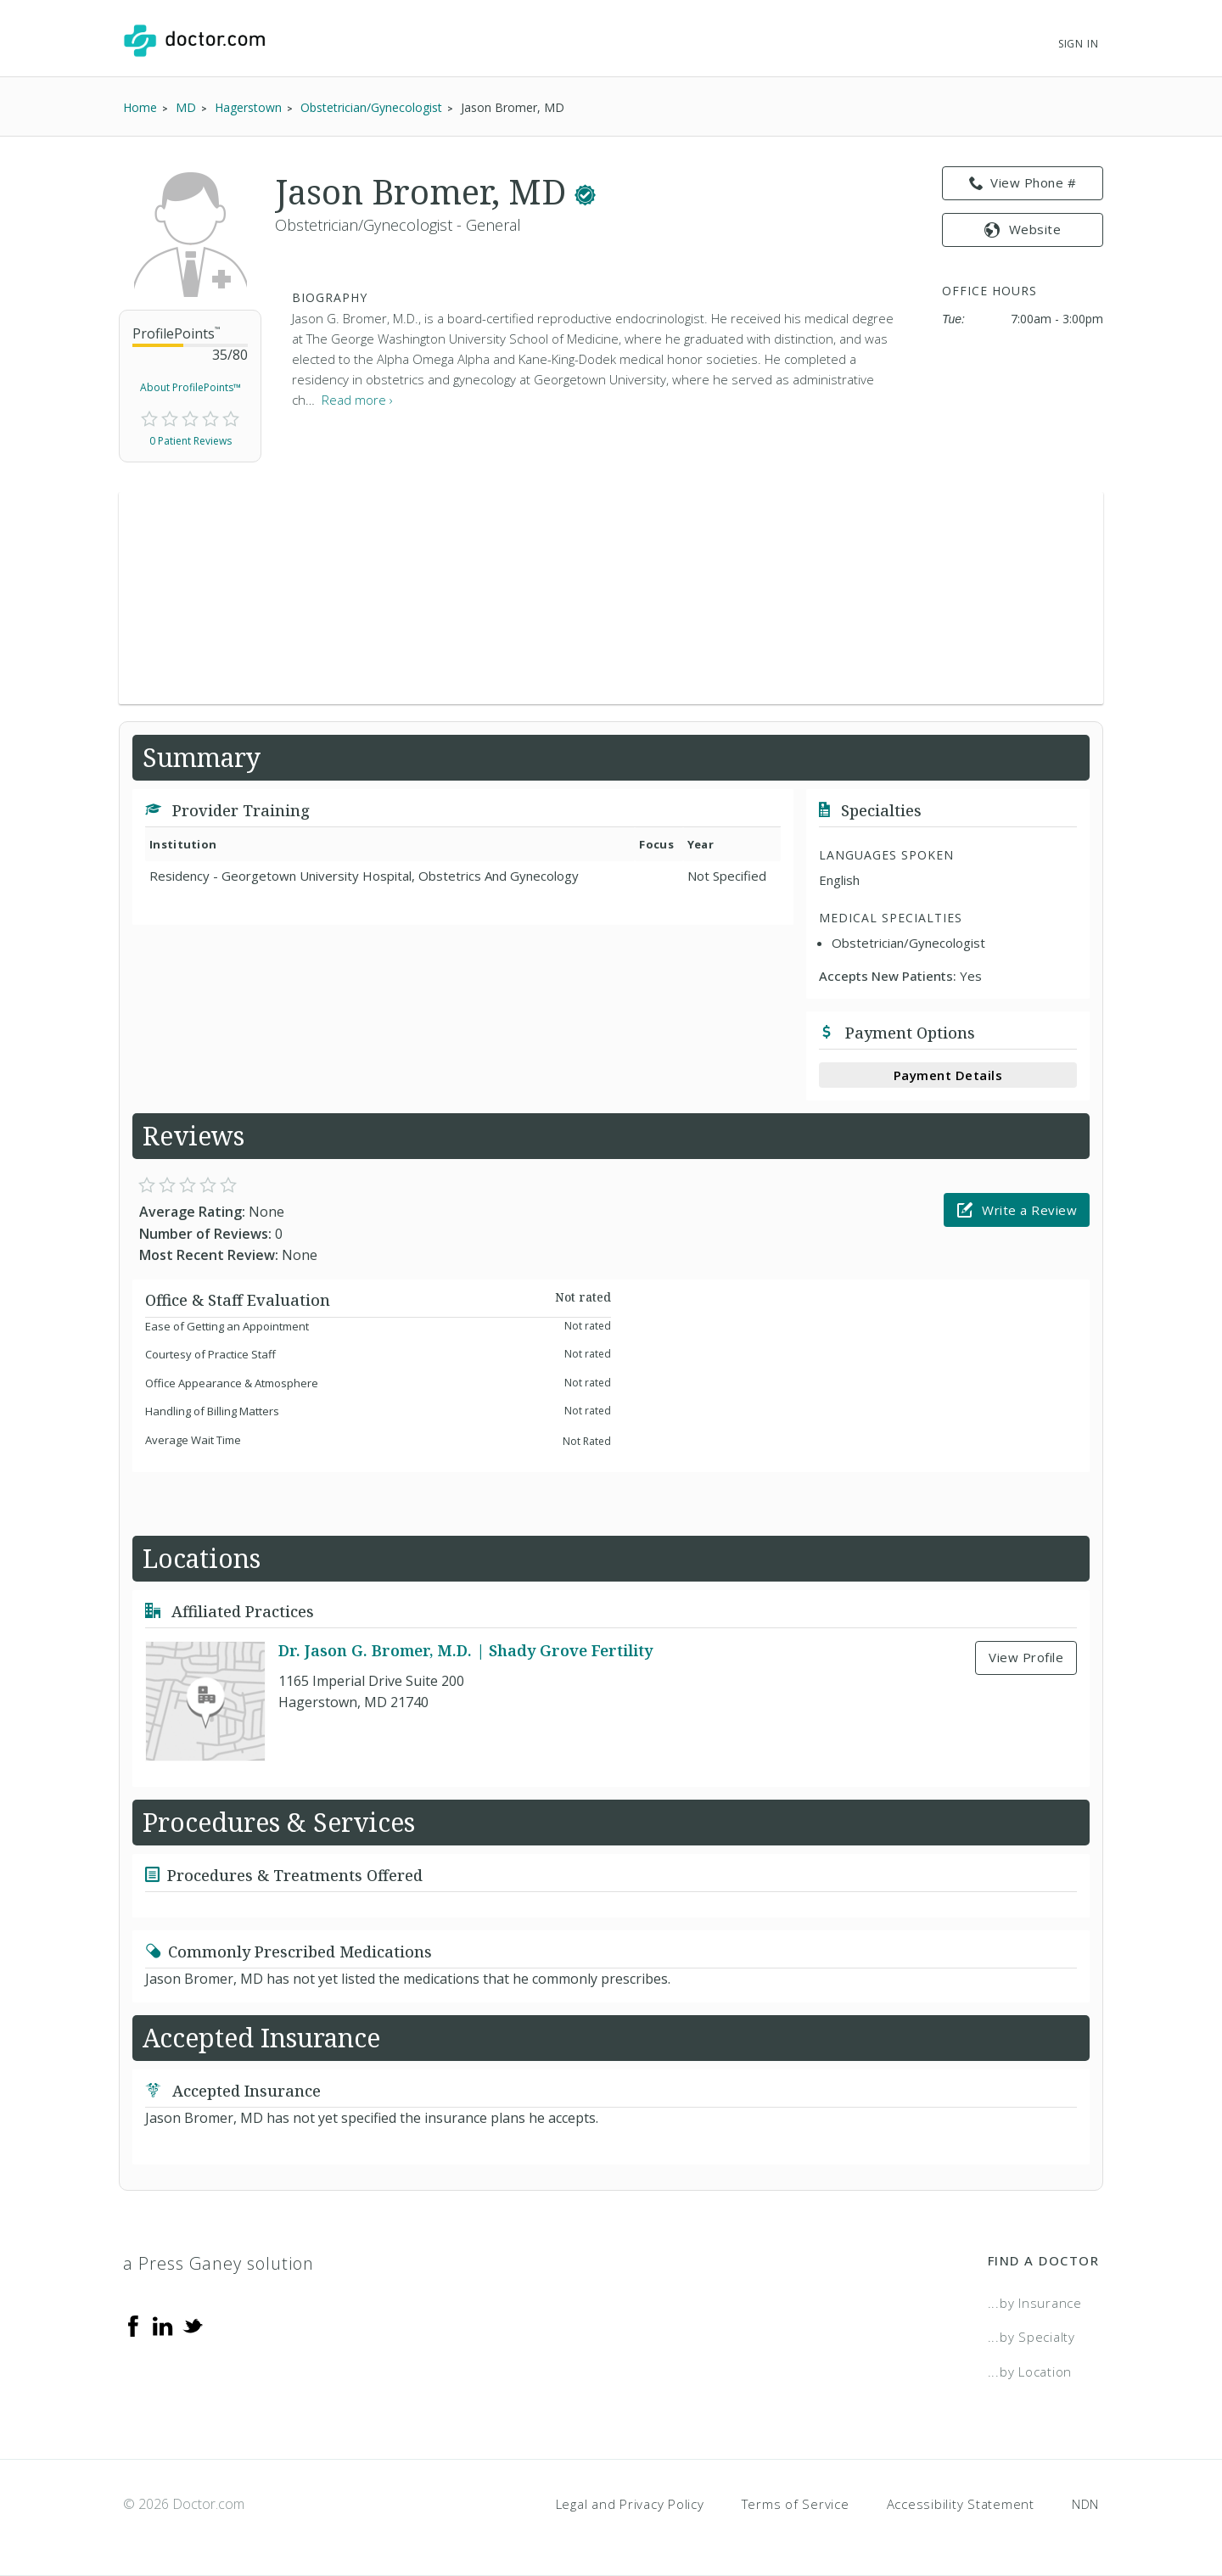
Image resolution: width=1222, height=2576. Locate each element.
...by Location (1030, 2371)
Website (1022, 229)
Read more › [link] (357, 399)
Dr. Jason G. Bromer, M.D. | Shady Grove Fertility (465, 1650)
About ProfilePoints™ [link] (190, 387)
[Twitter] (192, 2324)
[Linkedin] (163, 2324)
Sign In (1078, 43)
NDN (1085, 2503)
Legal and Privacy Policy (630, 2503)
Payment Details (948, 1075)
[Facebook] (133, 2324)
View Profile (1026, 1657)
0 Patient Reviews (190, 441)
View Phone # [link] (1023, 183)
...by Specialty (1031, 2336)
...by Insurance (1035, 2302)
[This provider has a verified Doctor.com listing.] (585, 191)
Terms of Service (795, 2503)
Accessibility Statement (960, 2503)
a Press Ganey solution (218, 2263)
